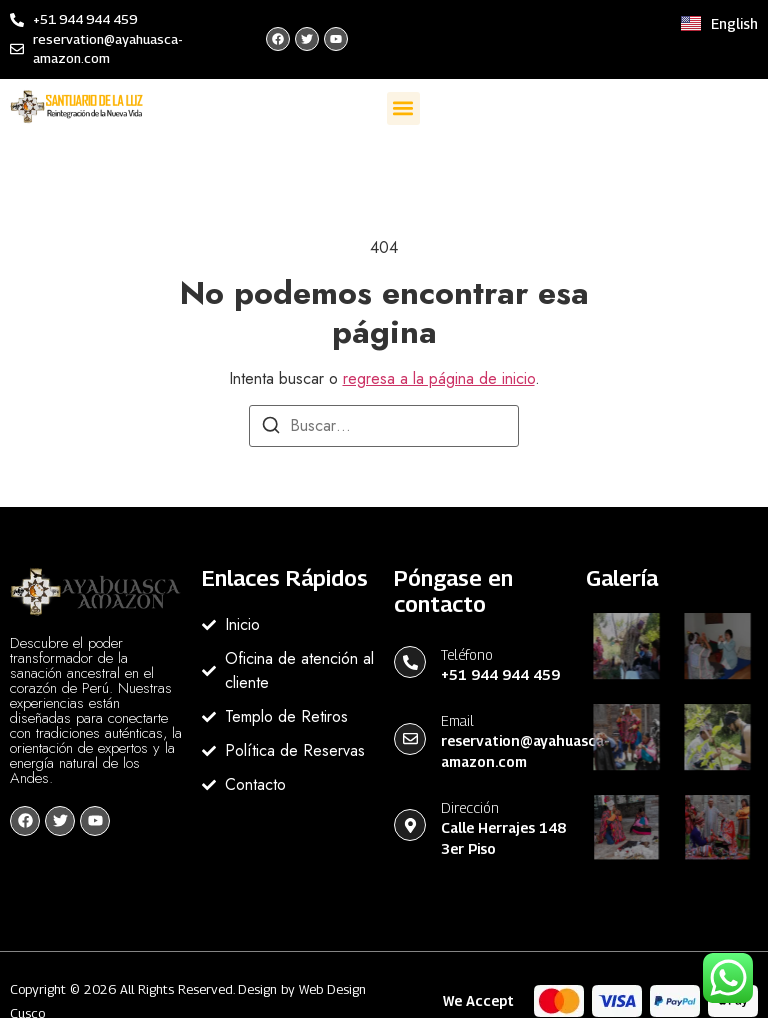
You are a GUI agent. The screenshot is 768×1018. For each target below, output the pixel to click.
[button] (403, 108)
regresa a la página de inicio (439, 378)
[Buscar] (271, 428)
